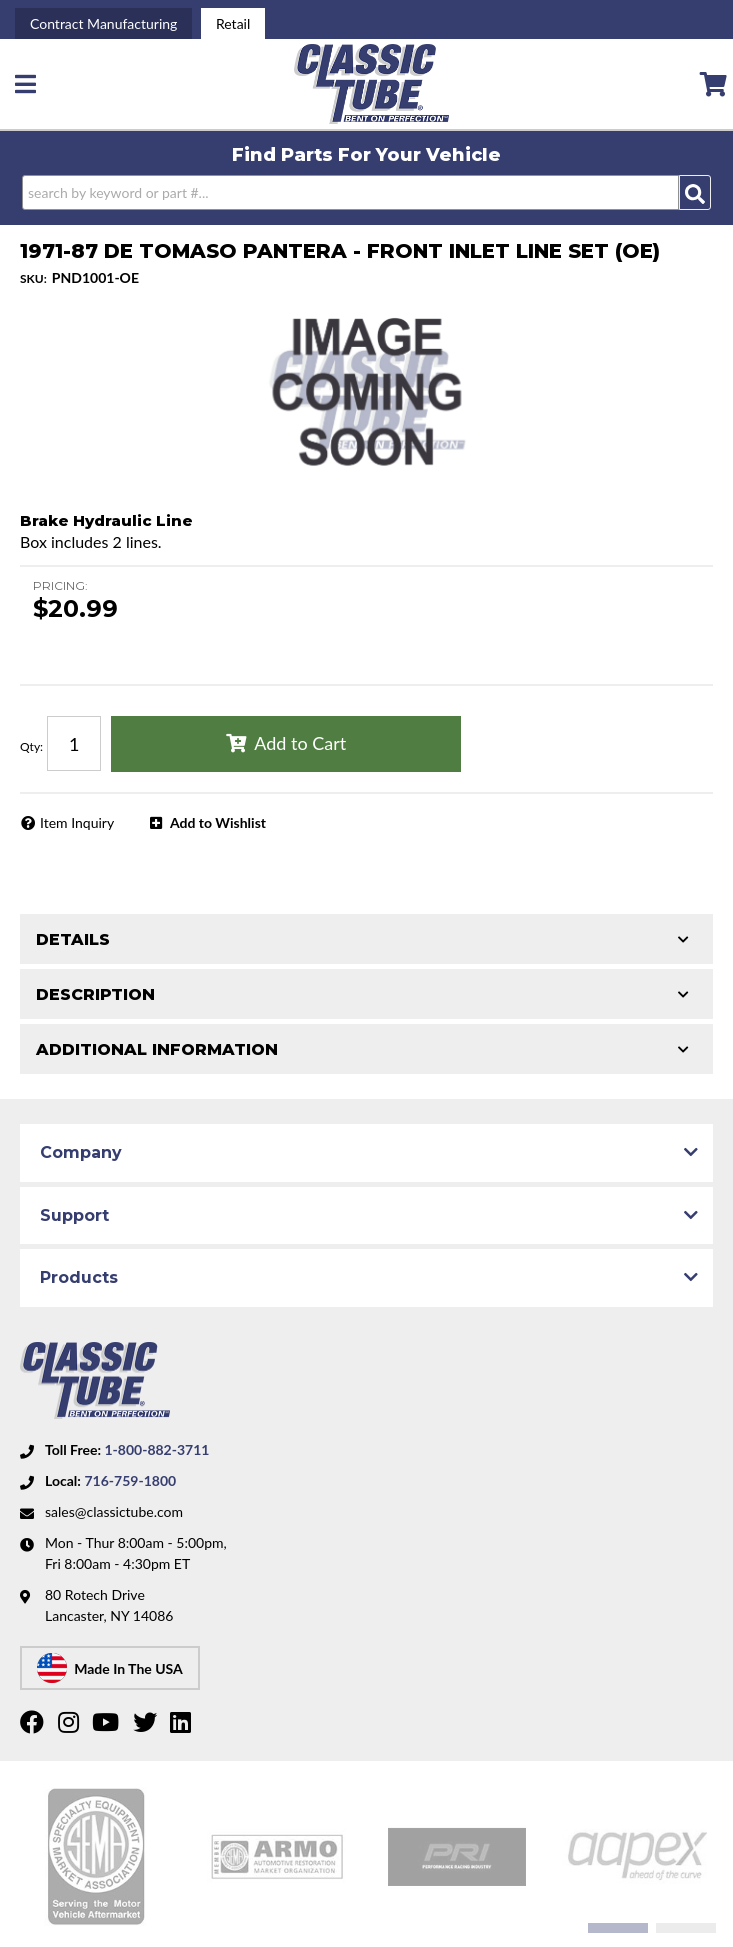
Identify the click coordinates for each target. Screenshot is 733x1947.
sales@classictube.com (114, 1511)
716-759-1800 (130, 1480)
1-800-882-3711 (156, 1449)
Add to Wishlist (218, 822)
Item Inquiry (77, 822)
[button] (366, 192)
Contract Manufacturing (103, 23)
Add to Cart (300, 743)
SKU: (33, 278)
